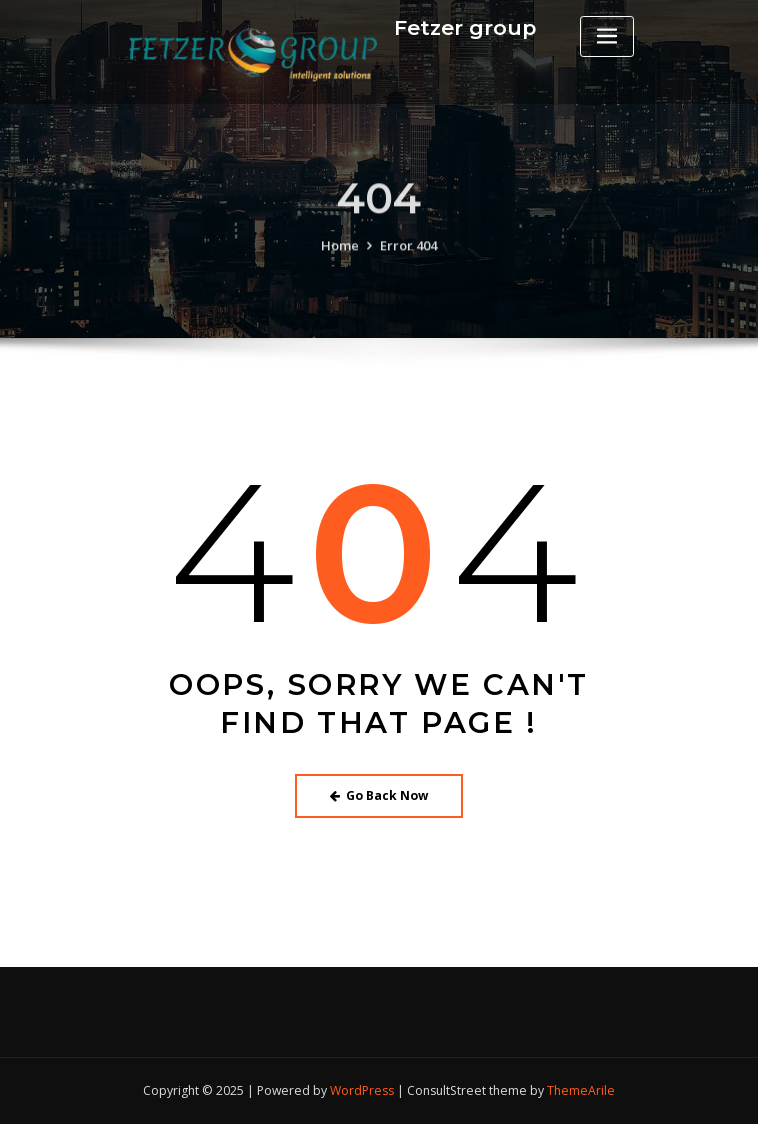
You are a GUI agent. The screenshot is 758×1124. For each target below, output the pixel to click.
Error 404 (408, 257)
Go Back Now (379, 795)
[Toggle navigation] (607, 36)
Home (340, 257)
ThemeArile (581, 1090)
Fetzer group (465, 27)
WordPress (362, 1090)
